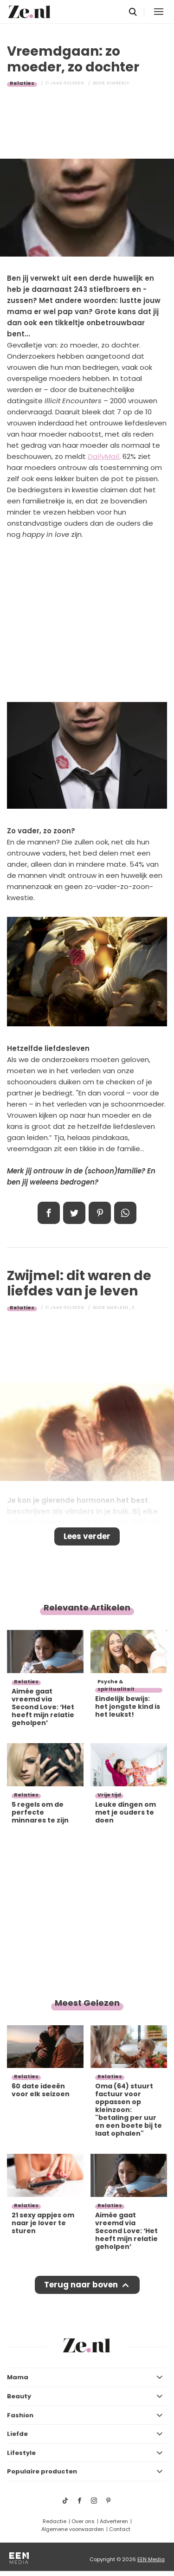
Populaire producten (42, 2471)
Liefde (17, 2433)
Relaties (22, 83)
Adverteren (114, 2521)
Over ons (83, 2521)
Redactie (54, 2521)
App (125, 1213)
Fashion (20, 2415)
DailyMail (103, 456)
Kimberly (118, 83)
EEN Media (151, 2559)
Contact (119, 2529)
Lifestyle (21, 2452)
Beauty (19, 2396)
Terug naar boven (81, 2284)
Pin (100, 1213)
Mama (17, 2377)
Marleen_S (121, 1307)
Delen (49, 1213)
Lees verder (87, 1536)
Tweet (74, 1213)
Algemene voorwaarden (72, 2529)
